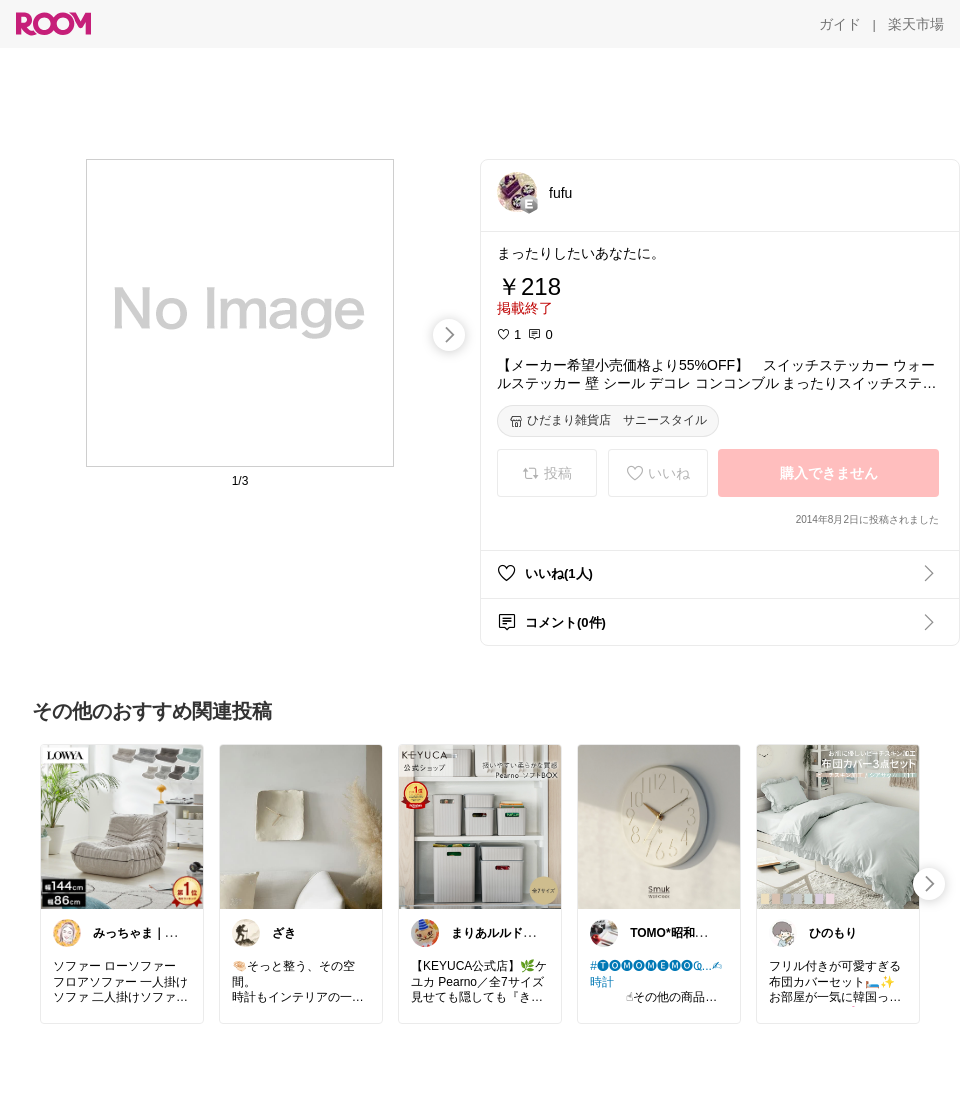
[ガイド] (840, 24)
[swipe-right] (449, 335)
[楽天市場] (916, 24)
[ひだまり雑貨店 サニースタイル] (608, 421)
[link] (122, 826)
